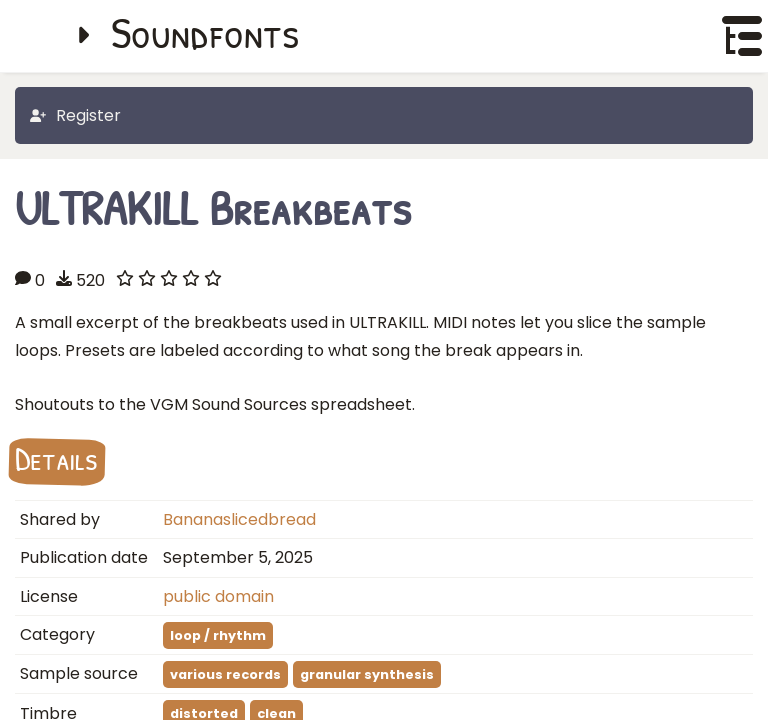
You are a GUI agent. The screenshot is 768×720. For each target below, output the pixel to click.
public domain (218, 596)
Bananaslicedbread (239, 519)
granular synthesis (367, 674)
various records (225, 674)
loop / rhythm (218, 635)
